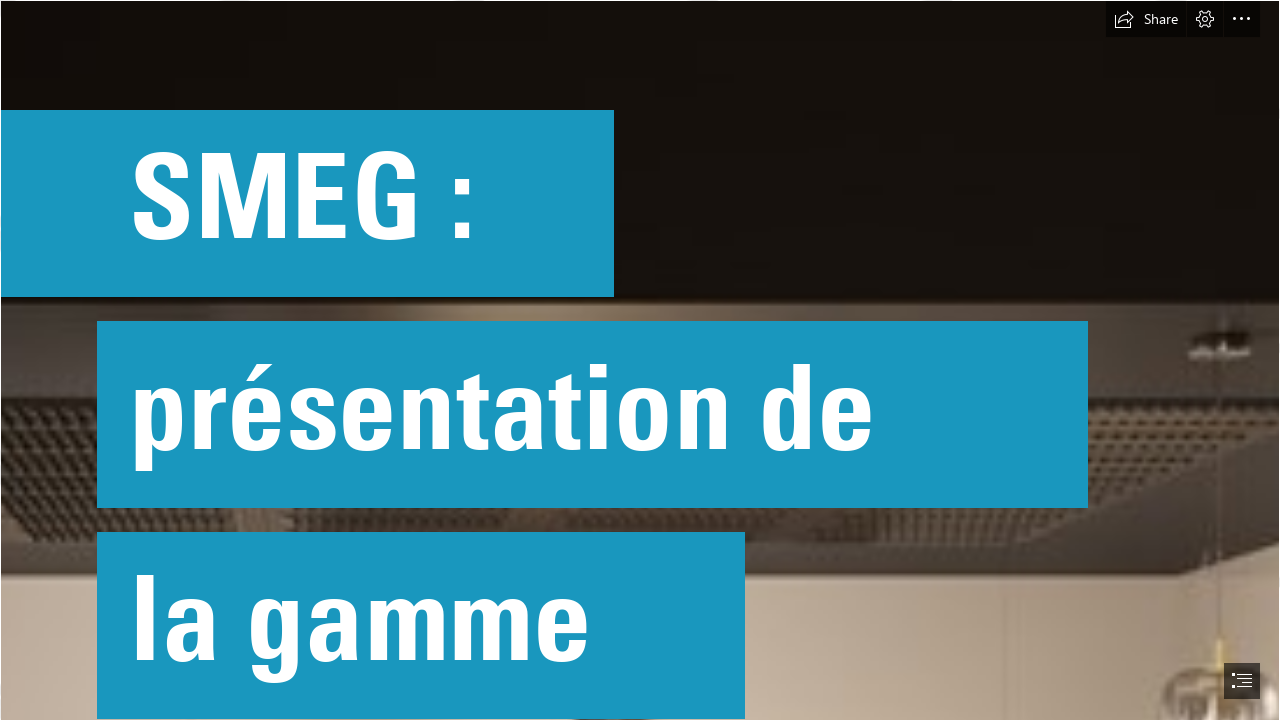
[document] (640, 360)
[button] (1146, 19)
